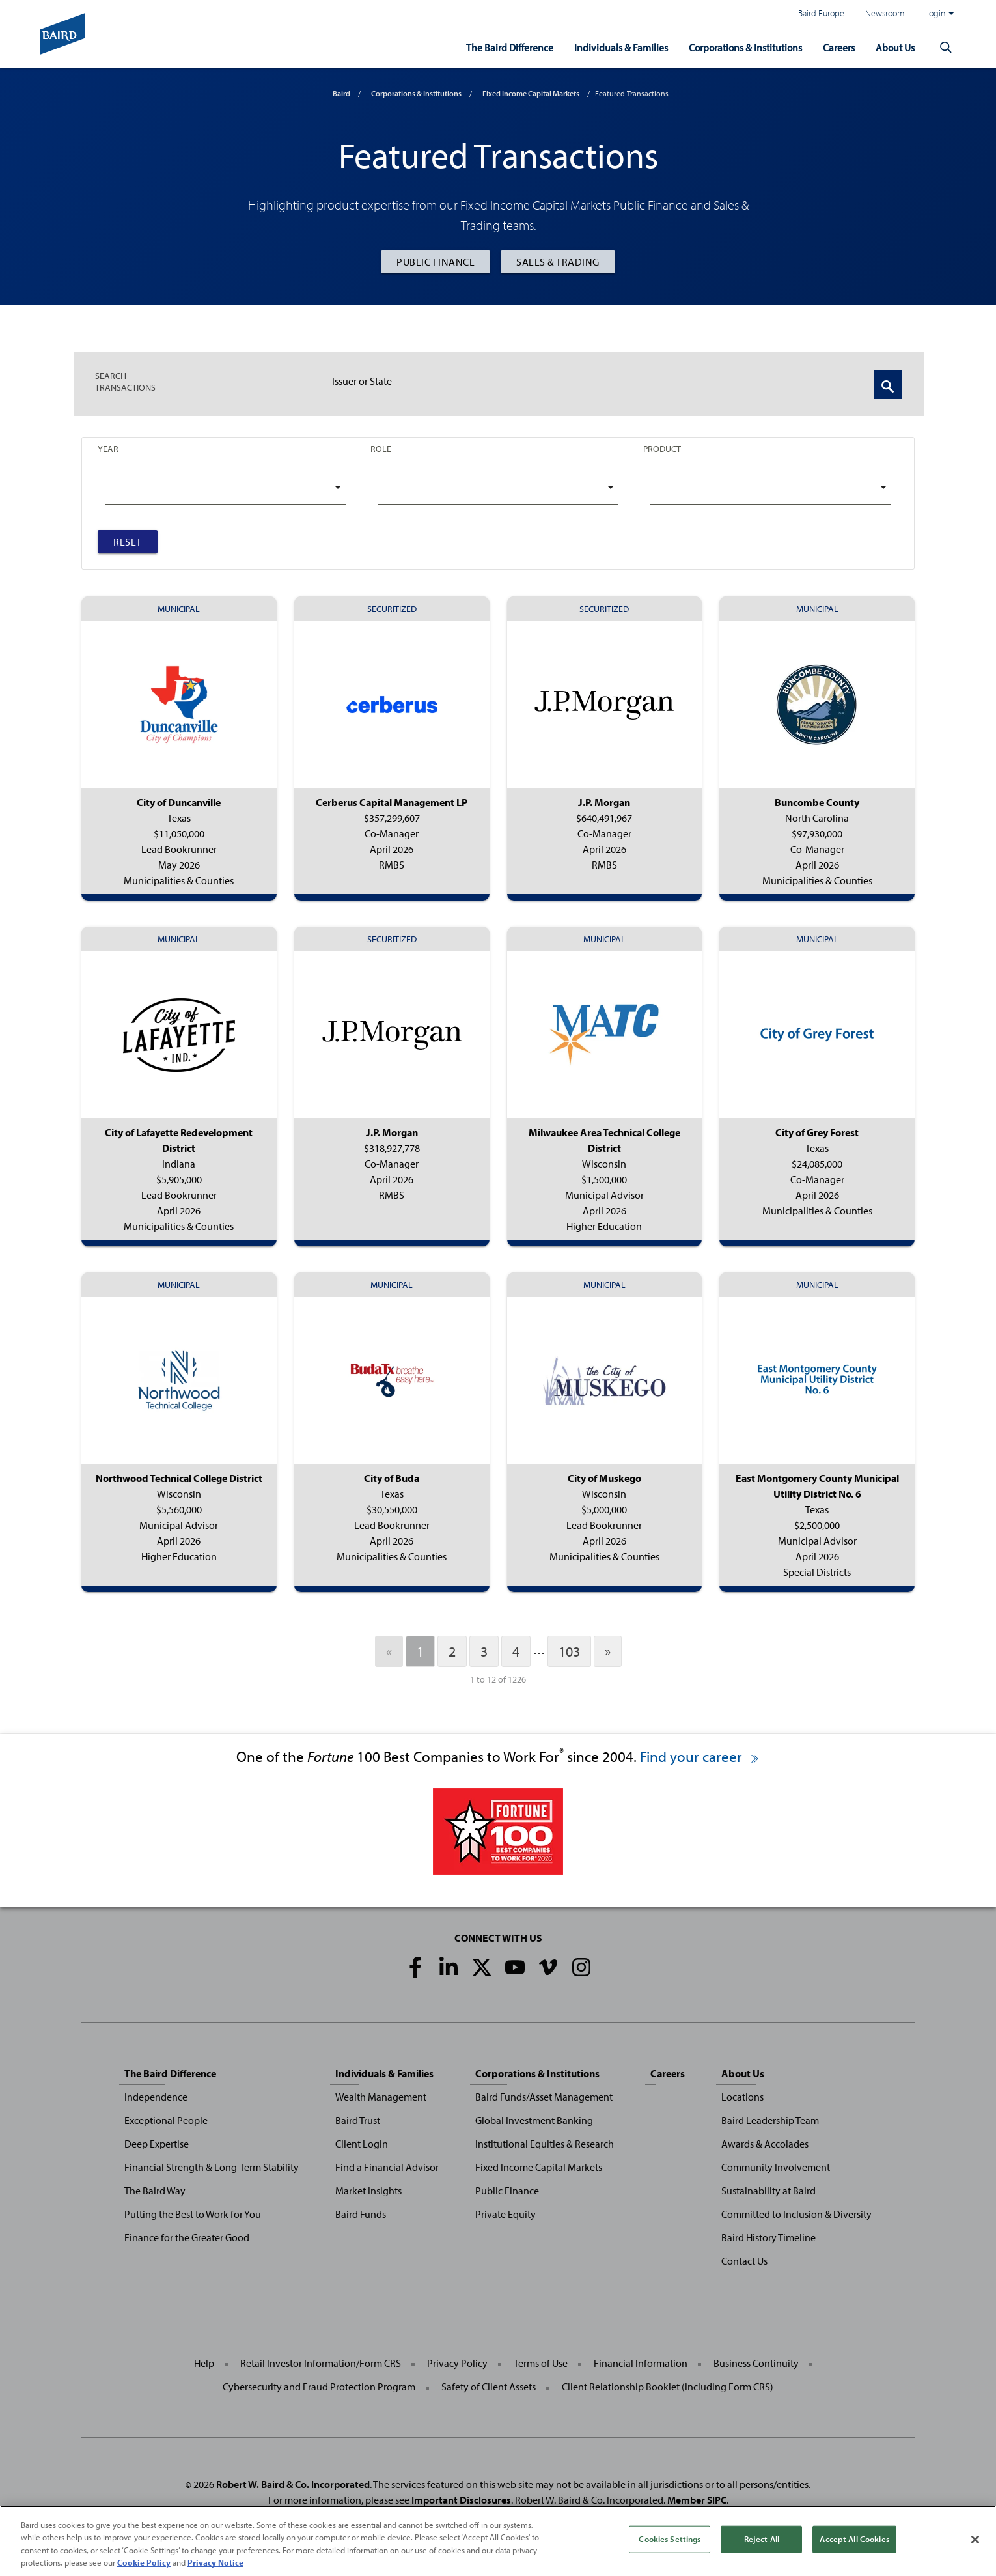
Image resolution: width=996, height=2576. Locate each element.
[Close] (975, 2539)
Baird (341, 93)
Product (662, 448)
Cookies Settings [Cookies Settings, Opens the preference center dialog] (669, 2539)
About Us (893, 46)
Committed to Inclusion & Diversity (796, 2213)
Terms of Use (541, 2363)
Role (380, 448)
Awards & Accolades (765, 2143)
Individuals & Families (607, 46)
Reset (127, 541)
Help (204, 2363)
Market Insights (368, 2190)
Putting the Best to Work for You (192, 2213)
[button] (946, 47)
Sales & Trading (558, 261)
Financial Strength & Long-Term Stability (211, 2167)
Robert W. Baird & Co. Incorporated (293, 2484)
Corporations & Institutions (737, 46)
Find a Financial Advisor (387, 2167)
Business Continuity (756, 2363)
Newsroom (884, 12)
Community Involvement (775, 2167)
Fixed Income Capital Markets (530, 93)
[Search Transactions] (888, 384)
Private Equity (505, 2213)
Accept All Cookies (854, 2539)
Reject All (761, 2539)
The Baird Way (155, 2190)
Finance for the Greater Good (186, 2237)
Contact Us (744, 2260)
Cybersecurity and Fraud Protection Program (319, 2386)
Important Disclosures (461, 2499)
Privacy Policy (457, 2363)
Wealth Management (380, 2096)
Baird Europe (821, 12)
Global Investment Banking (534, 2120)
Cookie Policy (144, 2562)
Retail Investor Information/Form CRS (320, 2363)
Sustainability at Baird (768, 2190)
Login (939, 13)
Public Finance (435, 261)
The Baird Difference (493, 46)
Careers (835, 46)
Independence (155, 2096)
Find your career (700, 1756)
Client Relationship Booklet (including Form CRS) (667, 2386)
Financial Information (640, 2363)
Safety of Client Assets (488, 2386)
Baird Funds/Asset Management (544, 2096)
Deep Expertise (156, 2143)
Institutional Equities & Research (544, 2143)
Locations (742, 2096)
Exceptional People (166, 2120)
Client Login (361, 2143)
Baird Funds (360, 2213)
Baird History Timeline (768, 2237)
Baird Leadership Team (770, 2120)
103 (569, 1651)
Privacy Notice (215, 2562)
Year (108, 448)
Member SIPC (696, 2499)
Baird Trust (357, 2120)
